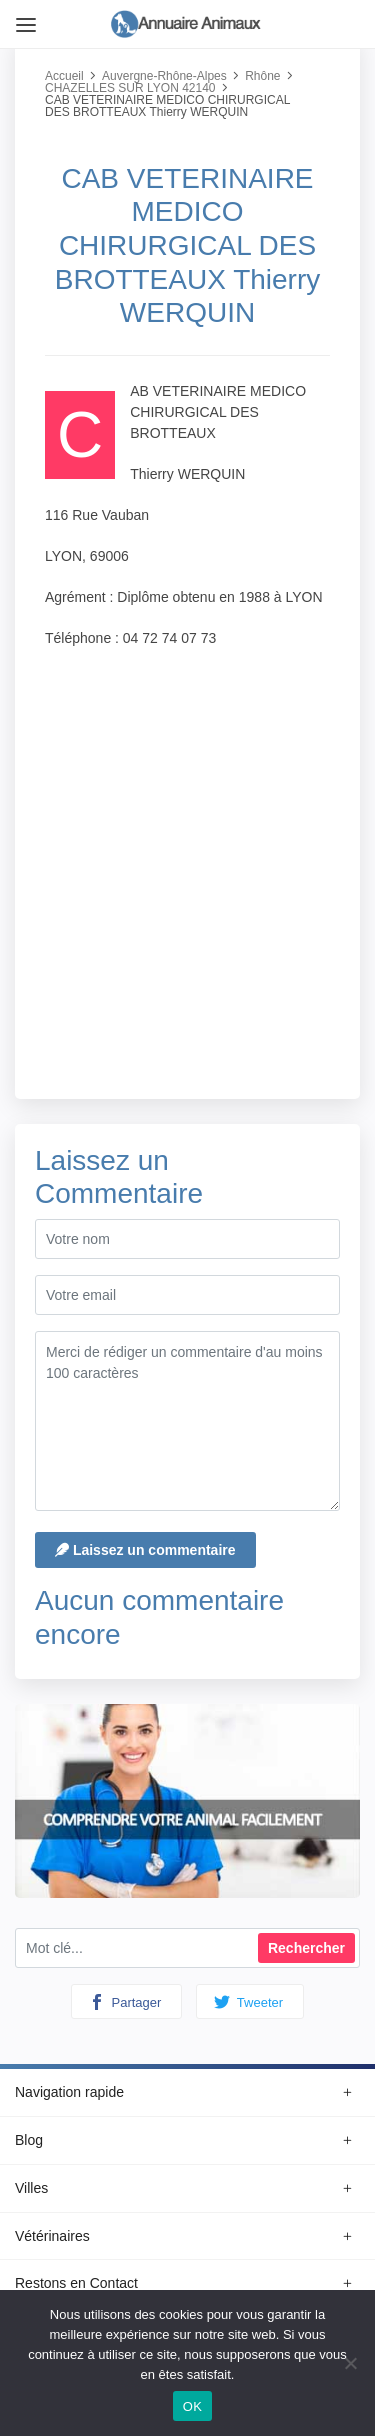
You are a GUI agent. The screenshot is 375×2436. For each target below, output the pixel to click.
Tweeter (248, 2002)
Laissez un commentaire (145, 1550)
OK (192, 2406)
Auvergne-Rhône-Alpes (164, 76)
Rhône (262, 76)
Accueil (64, 76)
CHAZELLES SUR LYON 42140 (130, 88)
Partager (125, 2002)
